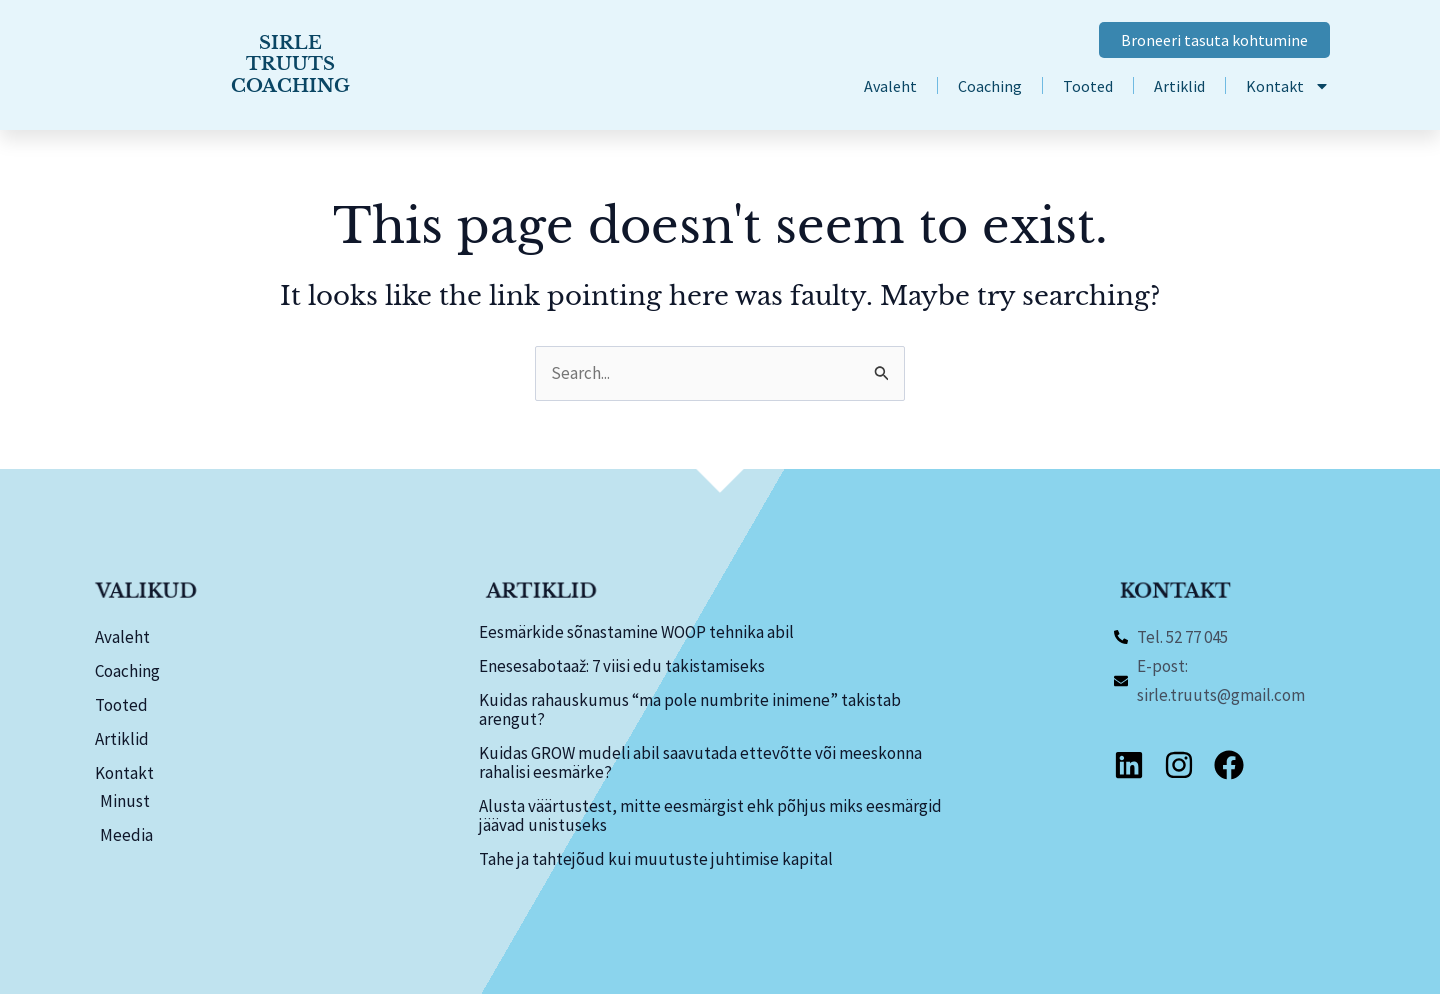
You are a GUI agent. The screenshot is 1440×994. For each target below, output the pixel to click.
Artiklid (1179, 86)
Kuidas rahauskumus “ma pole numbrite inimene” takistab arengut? (690, 709)
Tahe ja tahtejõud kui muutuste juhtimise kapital (656, 859)
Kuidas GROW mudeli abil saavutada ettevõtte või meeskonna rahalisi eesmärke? (700, 762)
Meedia (126, 835)
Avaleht (890, 86)
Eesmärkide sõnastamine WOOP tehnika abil (636, 632)
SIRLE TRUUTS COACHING (290, 64)
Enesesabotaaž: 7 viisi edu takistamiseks (622, 666)
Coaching (990, 86)
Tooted (1088, 86)
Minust (125, 801)
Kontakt (1288, 86)
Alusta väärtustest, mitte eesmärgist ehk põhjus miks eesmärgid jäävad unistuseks (710, 815)
